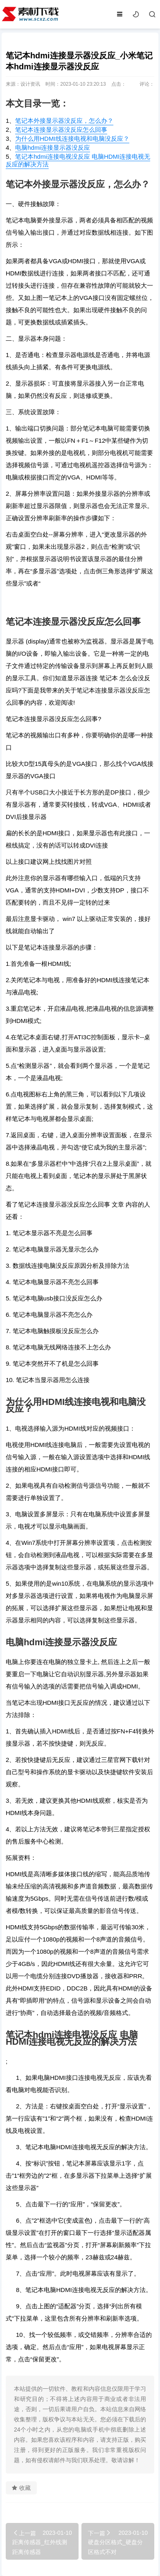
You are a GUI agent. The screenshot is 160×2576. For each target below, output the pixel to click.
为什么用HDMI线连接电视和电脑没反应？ (72, 138)
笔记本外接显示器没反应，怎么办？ (64, 120)
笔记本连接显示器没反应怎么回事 (61, 129)
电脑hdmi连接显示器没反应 (52, 147)
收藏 (21, 2488)
